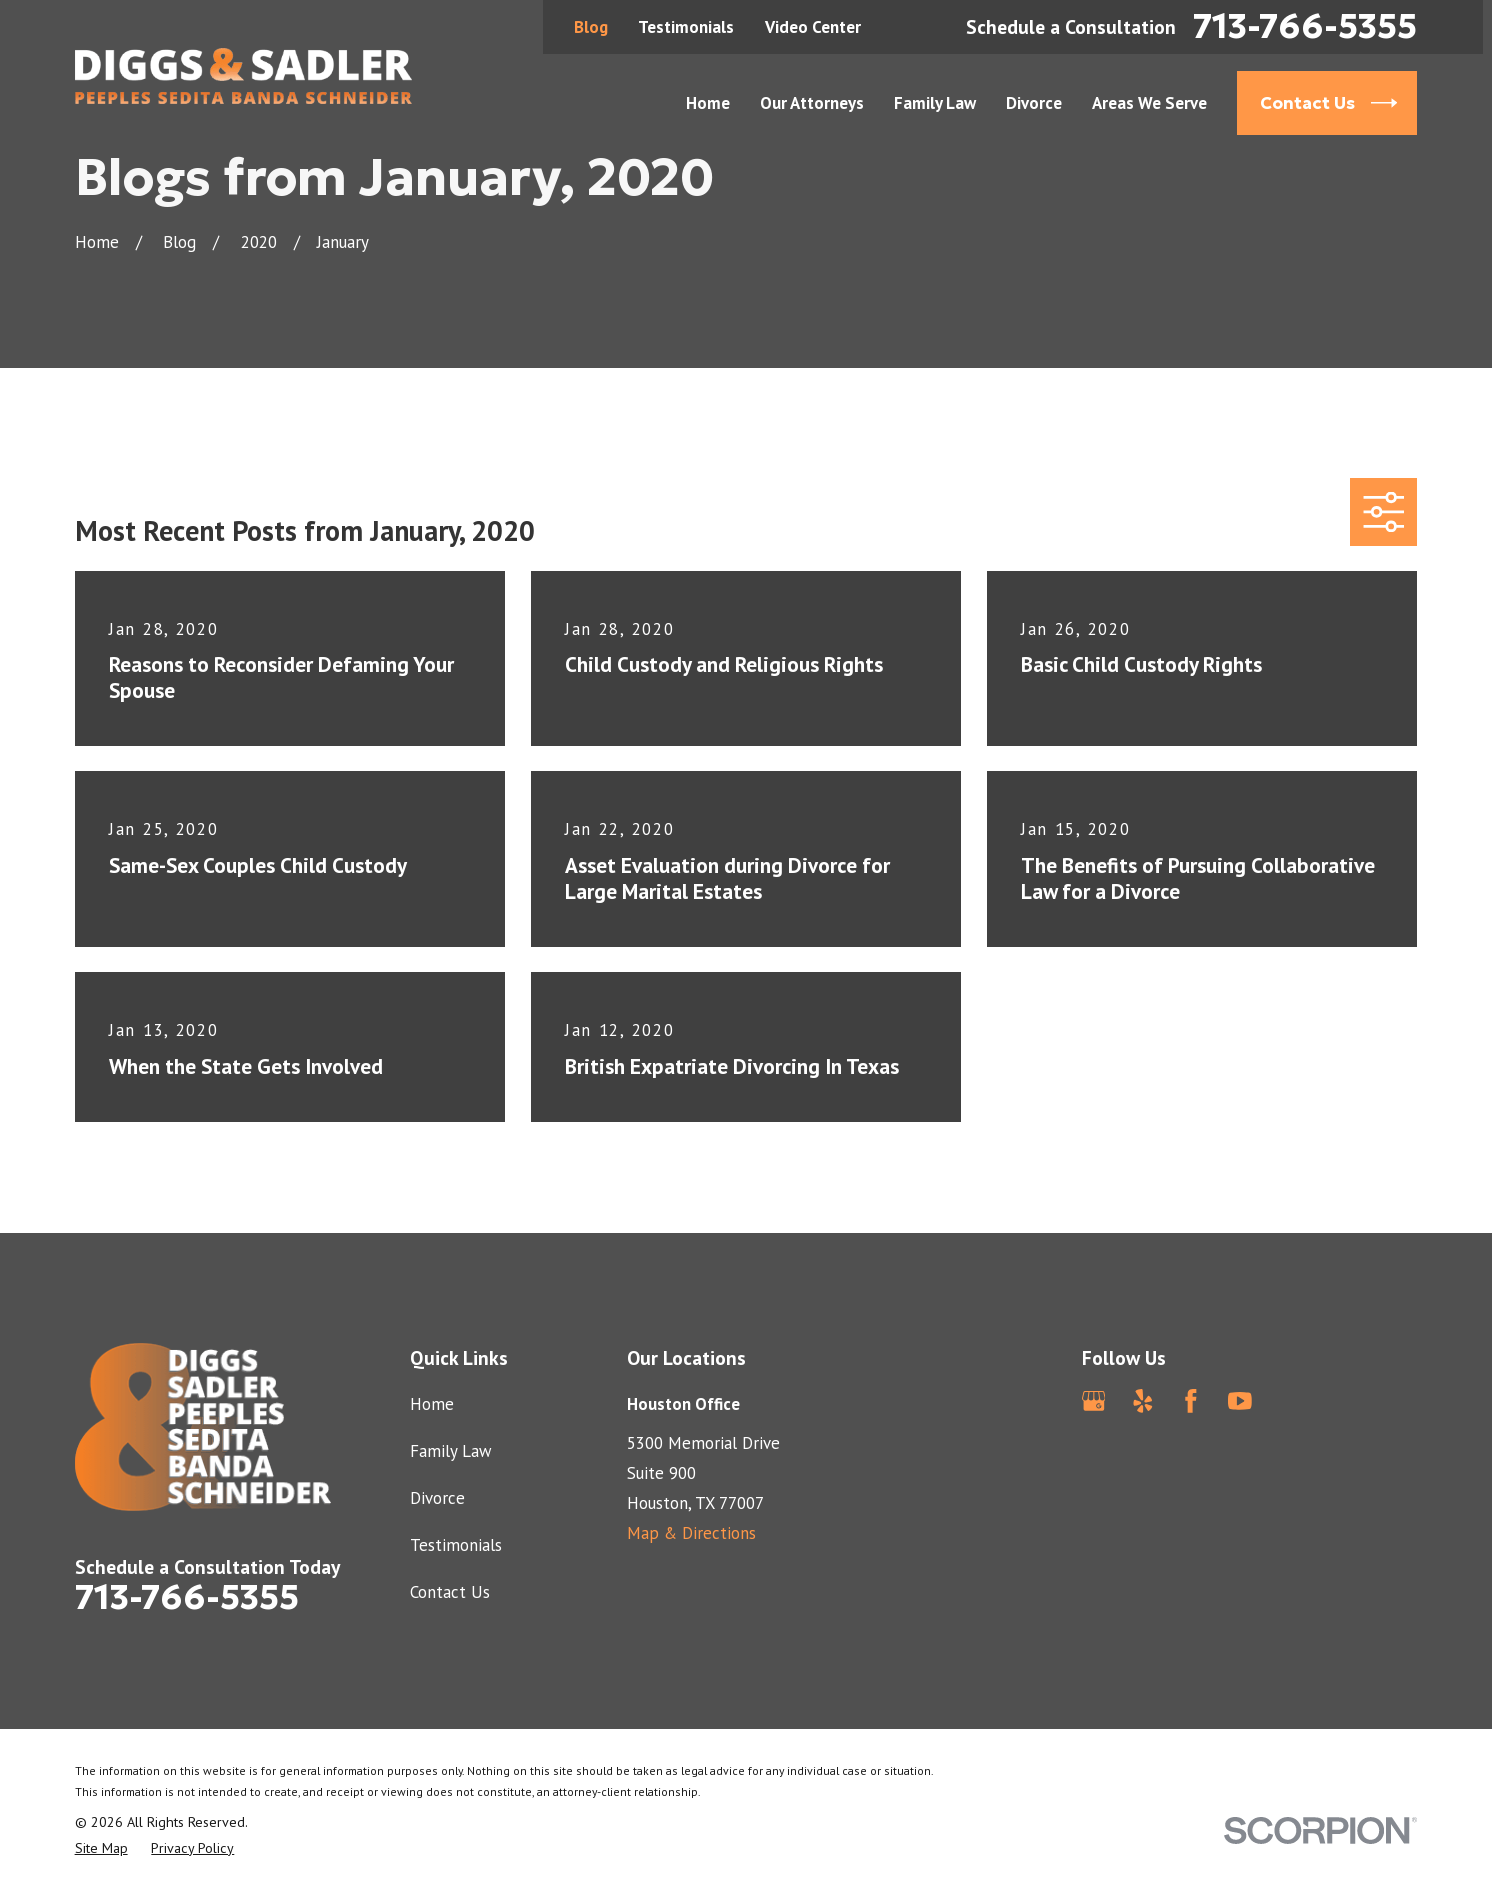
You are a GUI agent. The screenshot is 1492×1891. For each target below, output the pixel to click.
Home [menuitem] (708, 103)
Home (432, 1404)
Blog (591, 27)
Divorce (437, 1498)
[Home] (243, 76)
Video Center (813, 27)
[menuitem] (101, 1848)
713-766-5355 (1305, 27)
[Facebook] (1191, 1401)
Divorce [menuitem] (1034, 103)
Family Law (450, 1451)
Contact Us (450, 1592)
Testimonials (686, 27)
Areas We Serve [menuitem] (1149, 103)
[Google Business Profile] (1094, 1401)
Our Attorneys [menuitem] (812, 103)
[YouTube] (1240, 1401)
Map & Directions (691, 1533)
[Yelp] (1143, 1401)
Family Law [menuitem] (935, 103)
